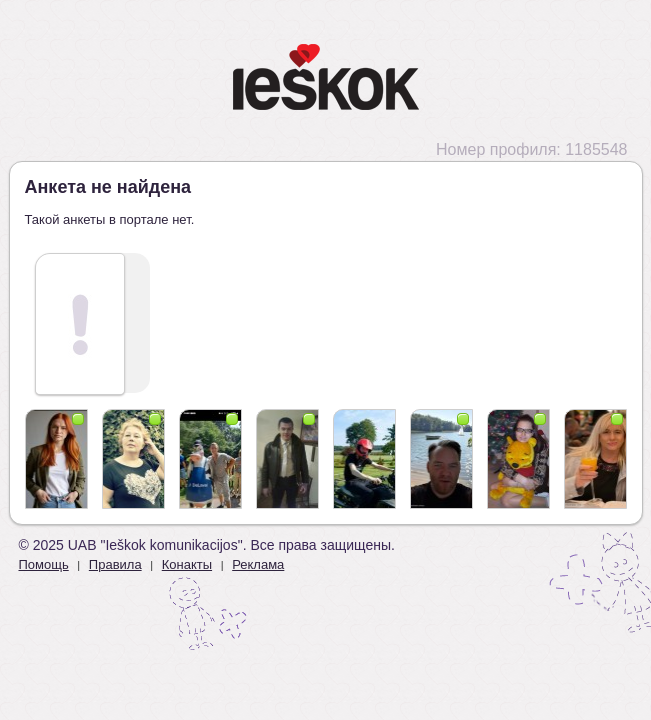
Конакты (187, 564)
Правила (115, 564)
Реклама (258, 564)
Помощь (44, 564)
